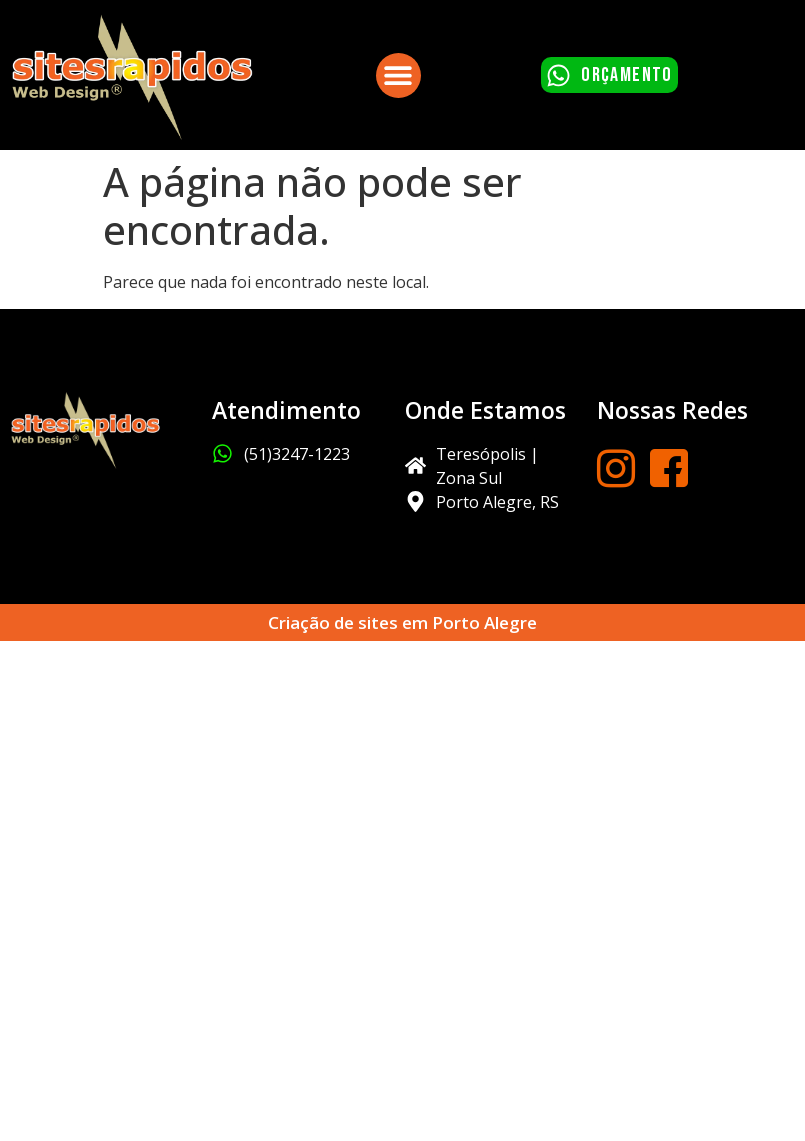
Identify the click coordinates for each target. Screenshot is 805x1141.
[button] (398, 75)
